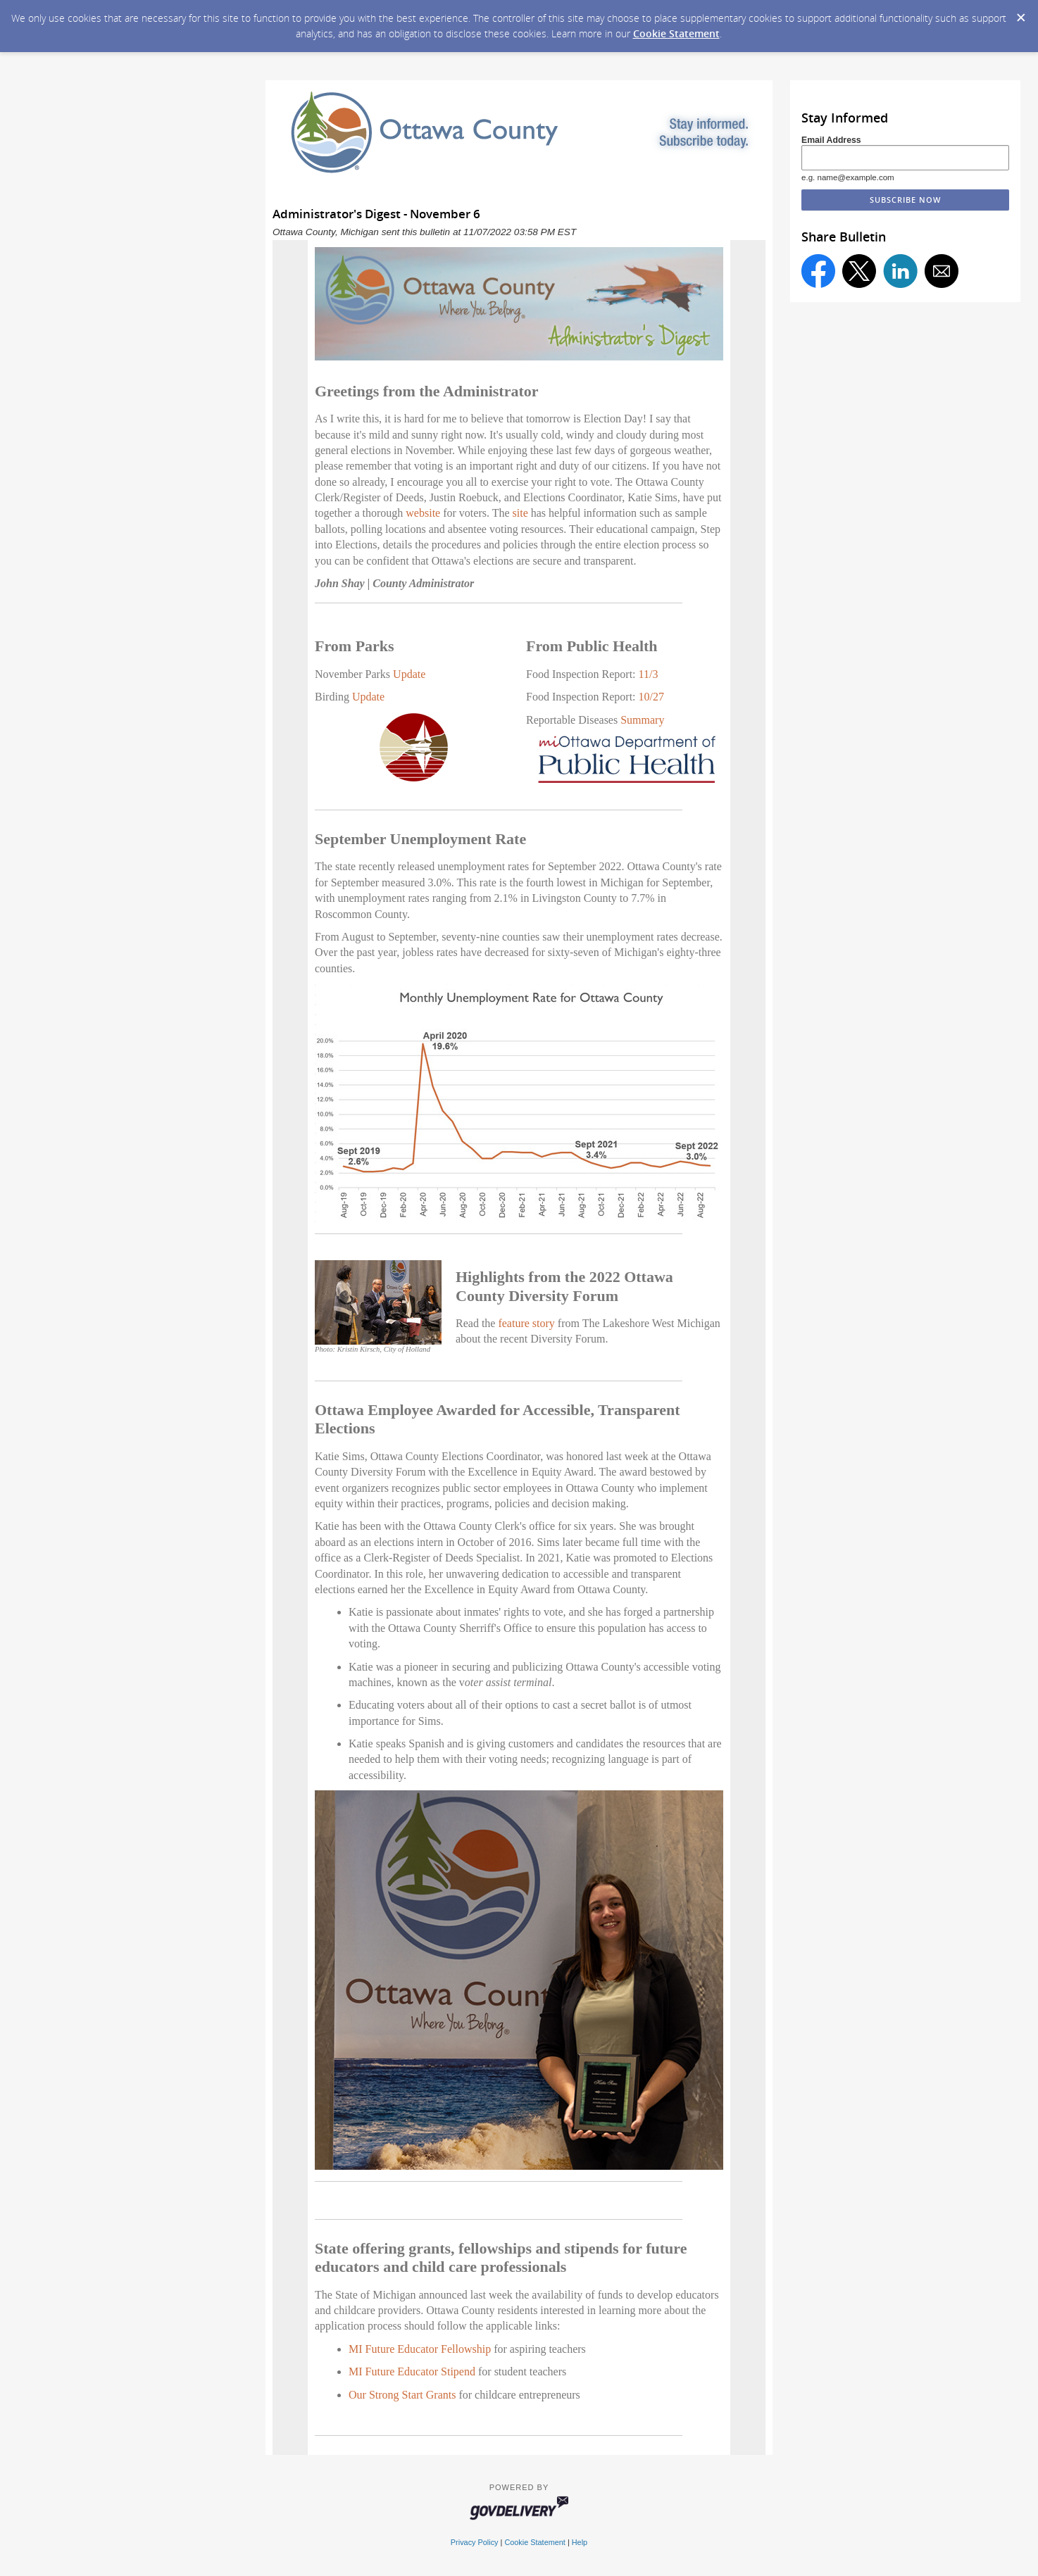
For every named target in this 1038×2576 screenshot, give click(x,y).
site (520, 513)
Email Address (831, 140)
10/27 (651, 697)
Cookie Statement (676, 33)
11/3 (648, 674)
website (423, 513)
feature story (526, 1323)
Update (409, 674)
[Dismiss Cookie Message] (1020, 13)
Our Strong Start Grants (402, 2395)
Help (579, 2542)
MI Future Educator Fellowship (420, 2349)
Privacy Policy (475, 2542)
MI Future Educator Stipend (412, 2371)
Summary (642, 720)
